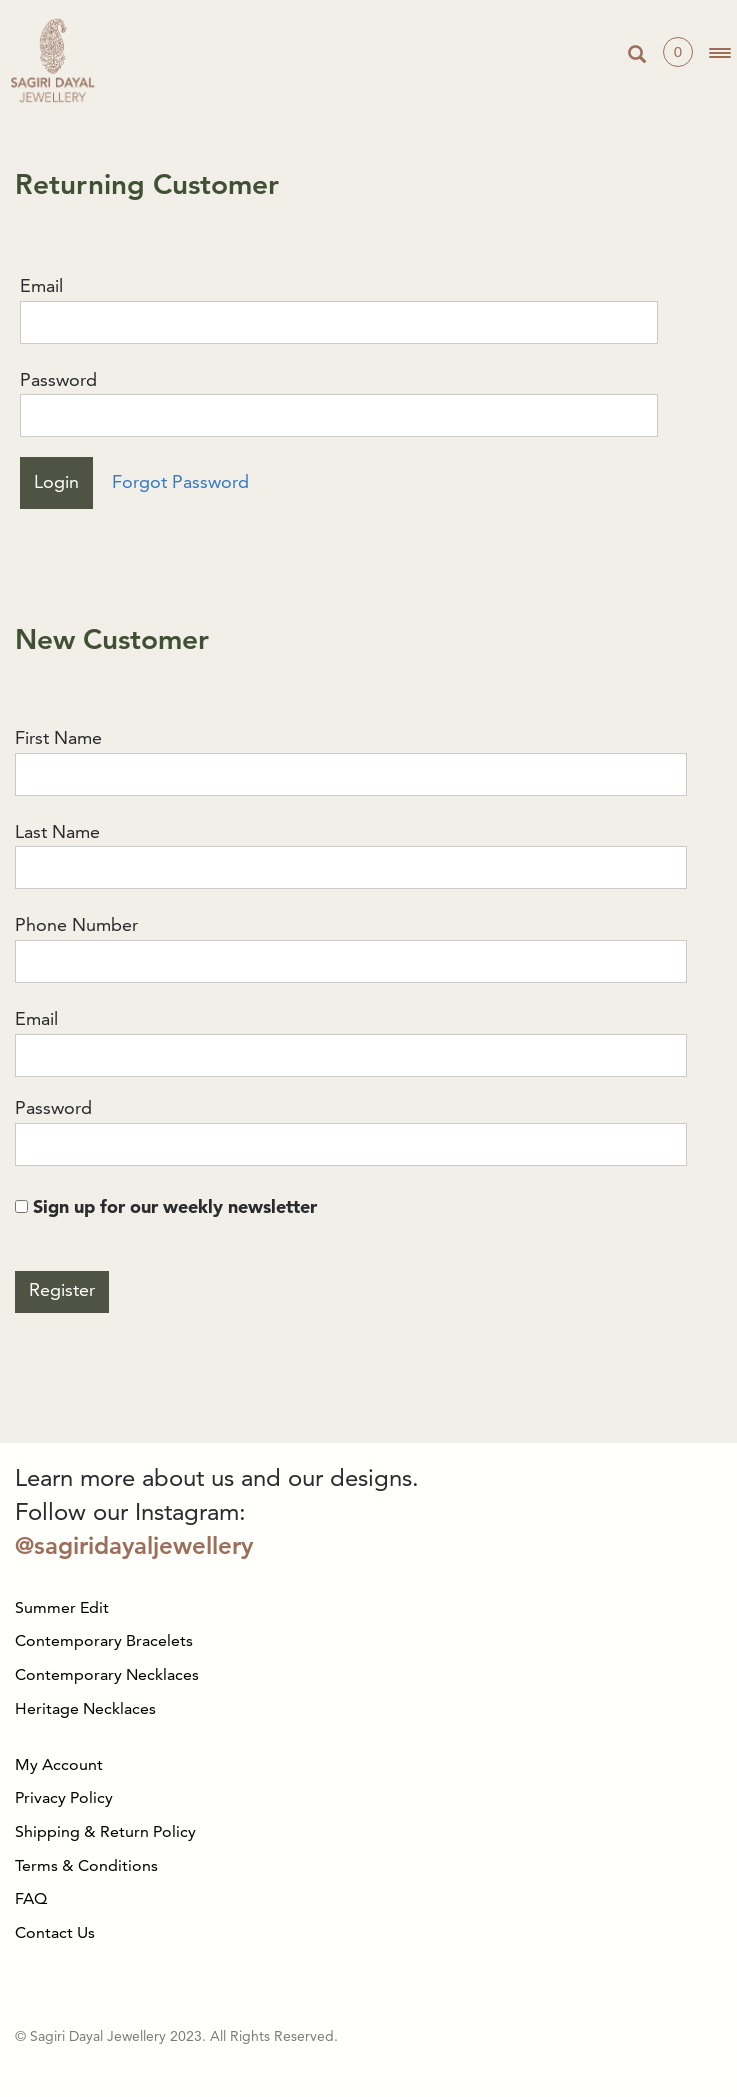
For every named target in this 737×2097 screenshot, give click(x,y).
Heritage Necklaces (85, 1710)
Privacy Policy (64, 1799)
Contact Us (55, 1934)
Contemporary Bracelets (104, 1642)
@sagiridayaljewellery (134, 1548)
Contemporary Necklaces (107, 1676)
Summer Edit (62, 1609)
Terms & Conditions (86, 1867)
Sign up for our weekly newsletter (166, 1208)
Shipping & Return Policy (105, 1833)
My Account (59, 1766)
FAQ (31, 1900)
